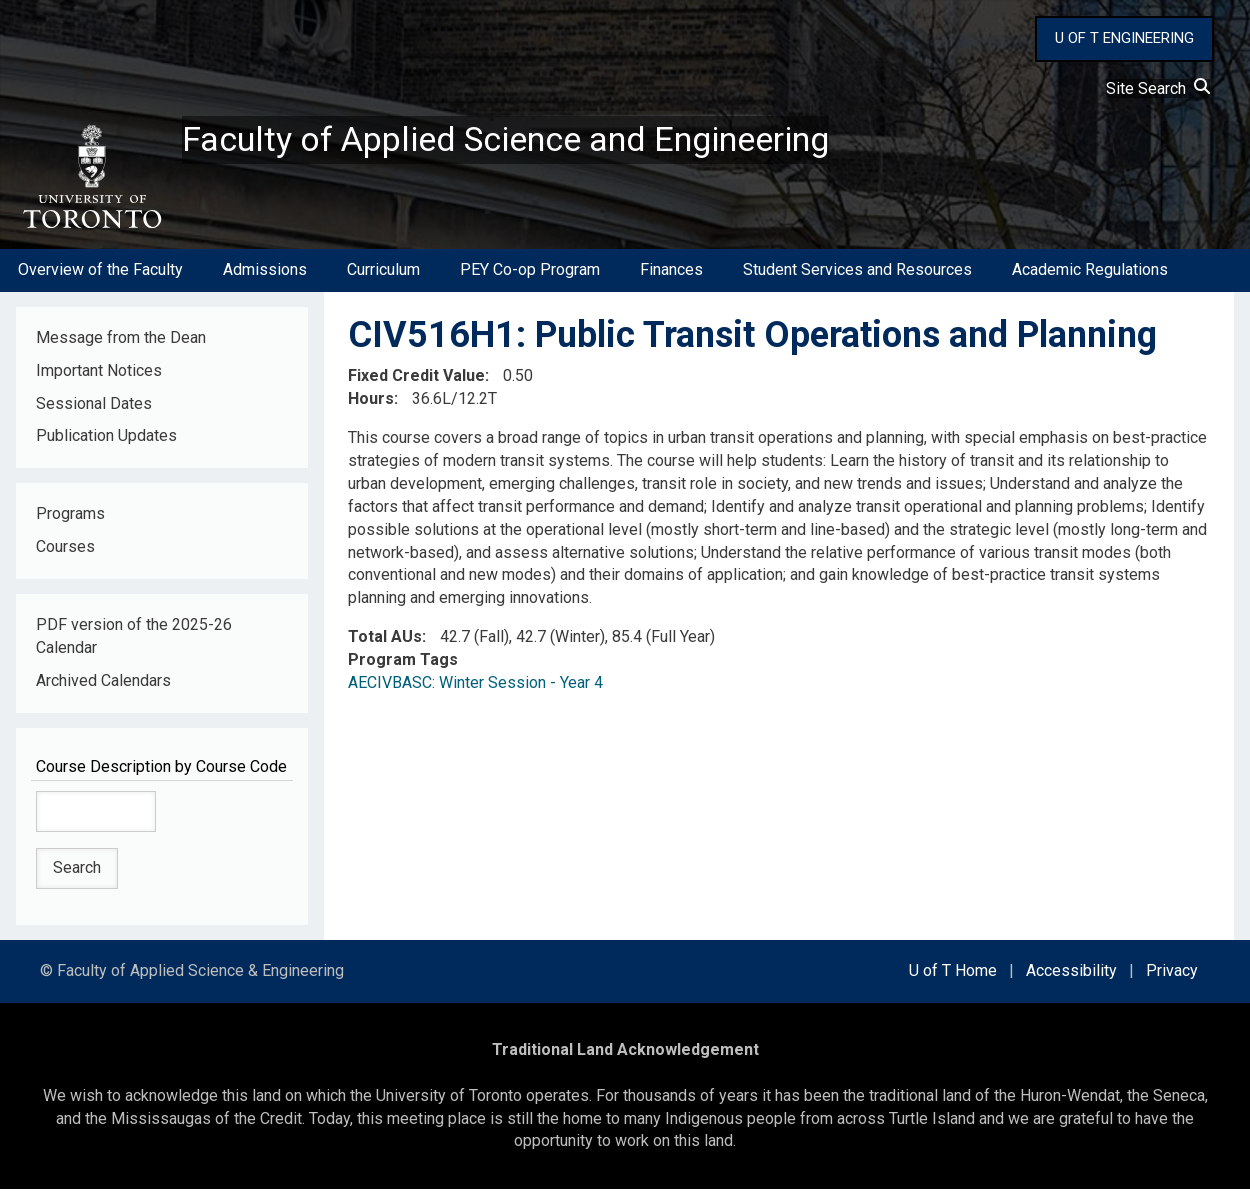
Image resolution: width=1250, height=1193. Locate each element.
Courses (65, 550)
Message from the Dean (121, 340)
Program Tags (403, 663)
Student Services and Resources (857, 273)
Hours (371, 402)
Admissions (265, 273)
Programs (70, 517)
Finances (671, 273)
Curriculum (383, 273)
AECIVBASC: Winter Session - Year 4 (475, 686)
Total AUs (385, 640)
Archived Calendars (103, 683)
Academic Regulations (1090, 273)
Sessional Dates (94, 406)
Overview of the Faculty (100, 273)
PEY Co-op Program (530, 273)
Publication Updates (106, 439)
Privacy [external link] (1172, 974)
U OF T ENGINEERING (1124, 38)
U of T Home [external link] (953, 974)
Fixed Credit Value (416, 379)
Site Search (1158, 88)
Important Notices (99, 373)
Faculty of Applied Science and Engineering (523, 141)
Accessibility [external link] (1071, 974)
